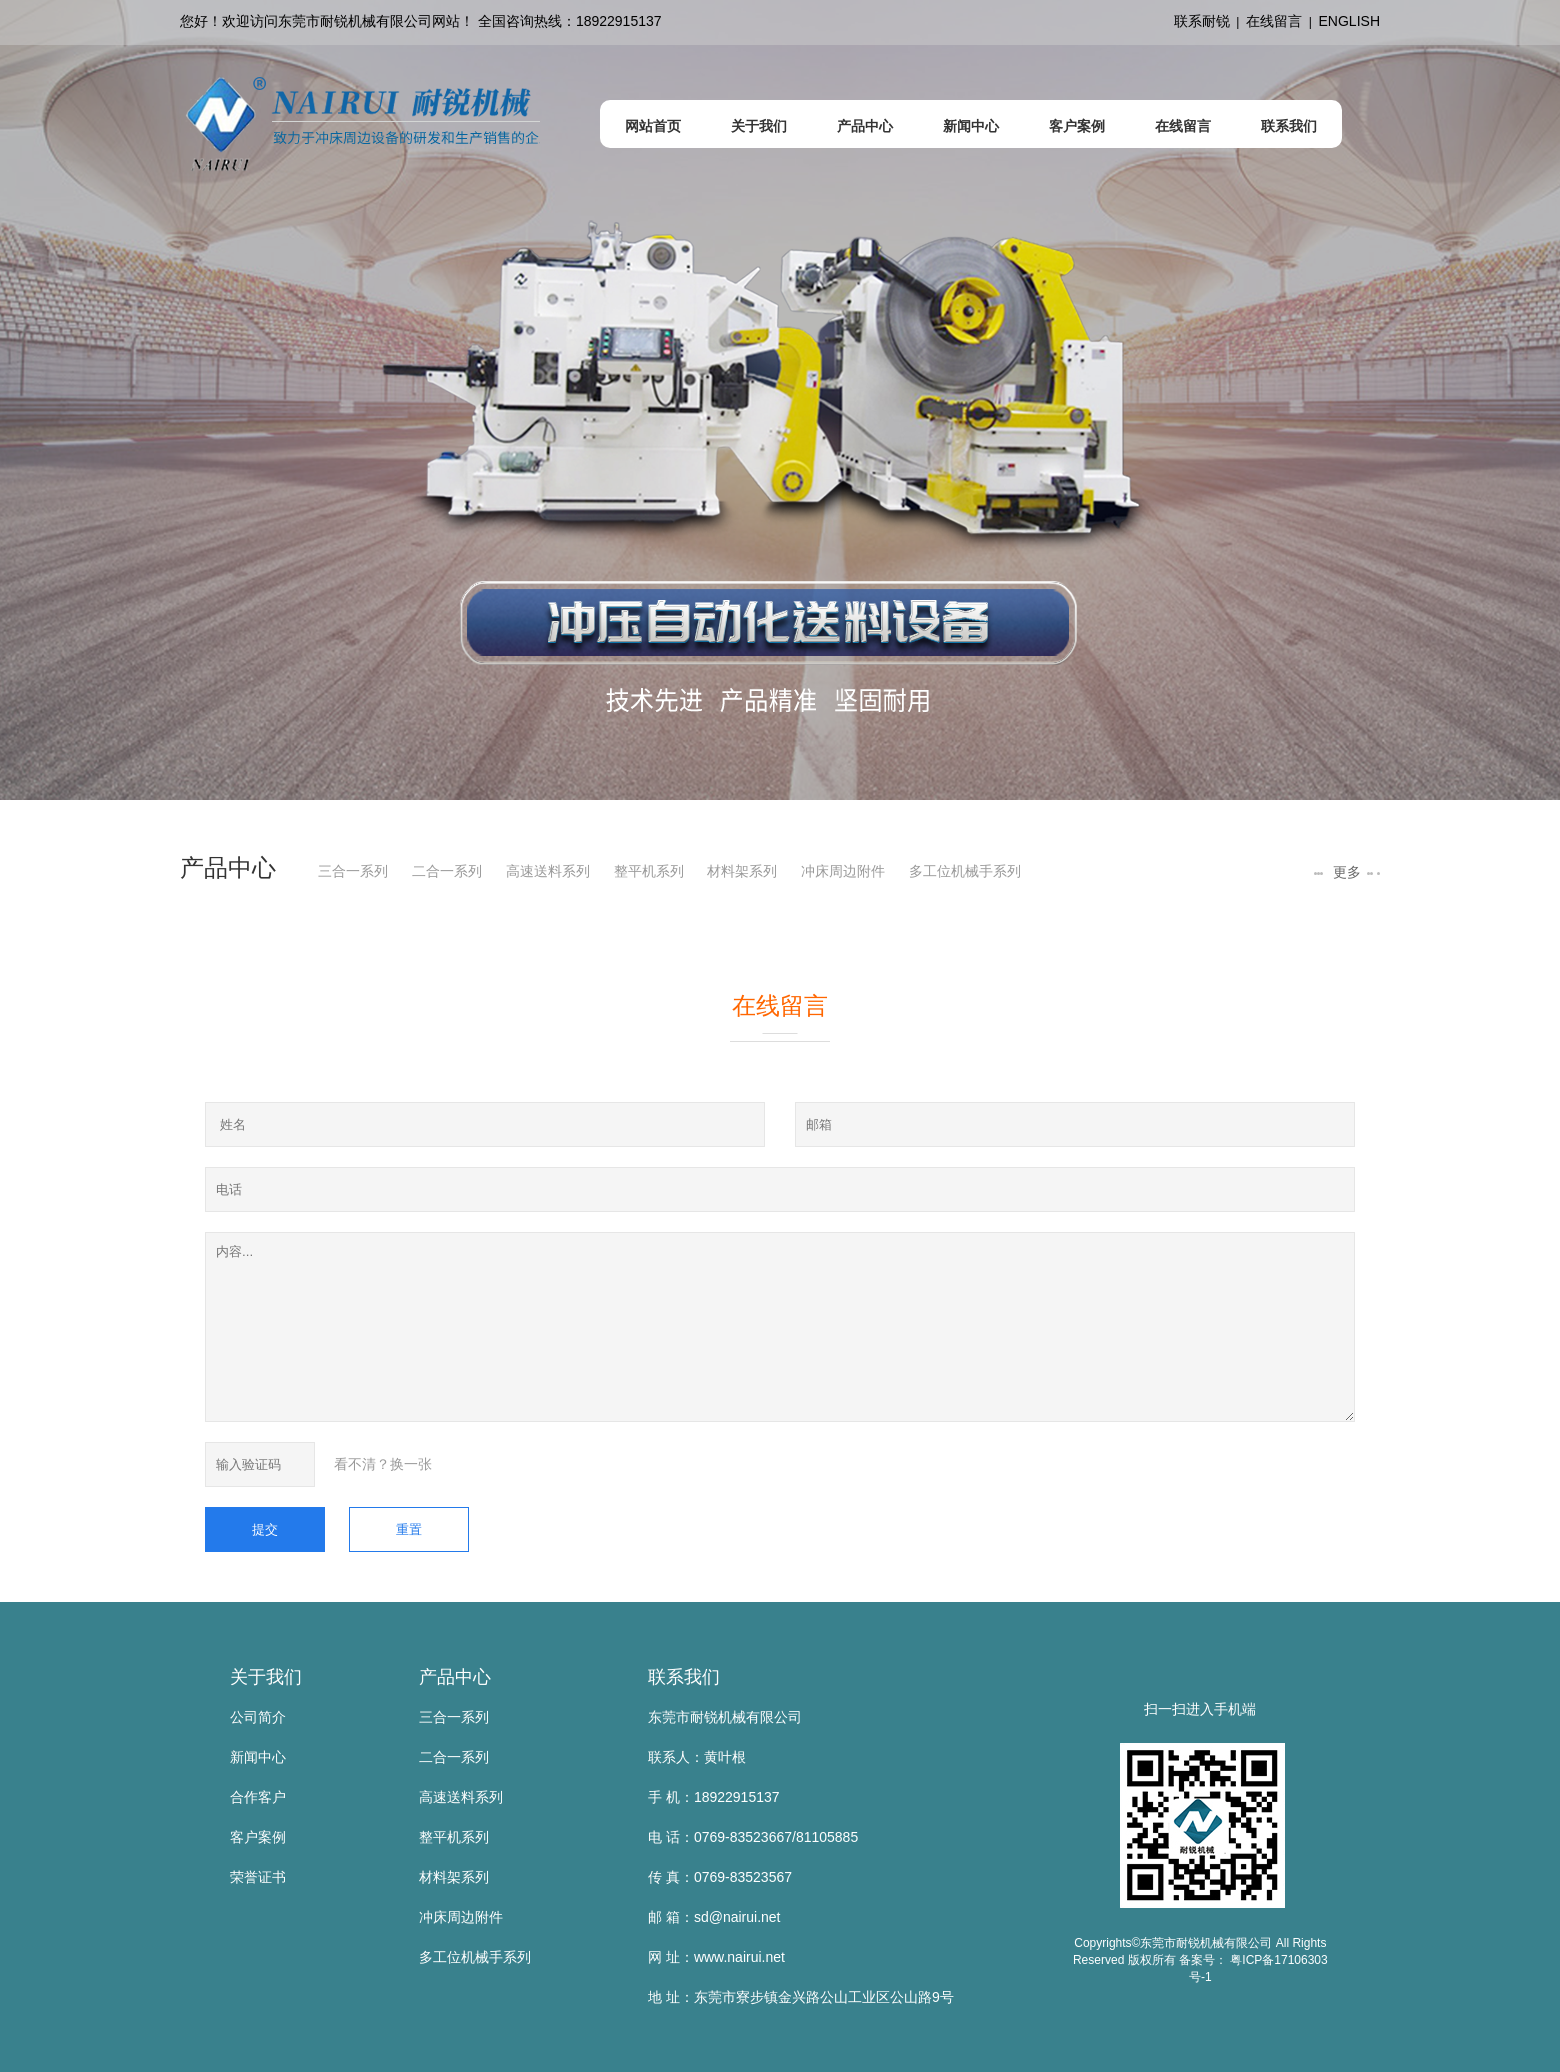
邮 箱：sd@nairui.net (714, 1917)
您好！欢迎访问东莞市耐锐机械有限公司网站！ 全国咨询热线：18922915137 (421, 21)
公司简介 (258, 1717)
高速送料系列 (548, 871)
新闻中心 (258, 1757)
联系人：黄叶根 (697, 1757)
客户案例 (258, 1837)
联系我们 (684, 1677)
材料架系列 (742, 871)
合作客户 (258, 1797)
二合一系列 (447, 871)
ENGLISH (1349, 21)
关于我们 (266, 1677)
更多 (1345, 872)
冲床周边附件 (843, 871)
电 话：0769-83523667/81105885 (753, 1837)
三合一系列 (353, 871)
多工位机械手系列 (965, 871)
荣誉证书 (258, 1877)
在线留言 (1274, 21)
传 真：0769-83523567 (720, 1877)
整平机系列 (649, 871)
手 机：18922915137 (714, 1797)
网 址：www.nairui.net (716, 1957)
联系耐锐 (1202, 21)
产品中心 (455, 1677)
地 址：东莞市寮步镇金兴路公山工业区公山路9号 (801, 1997)
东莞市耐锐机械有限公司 (725, 1717)
